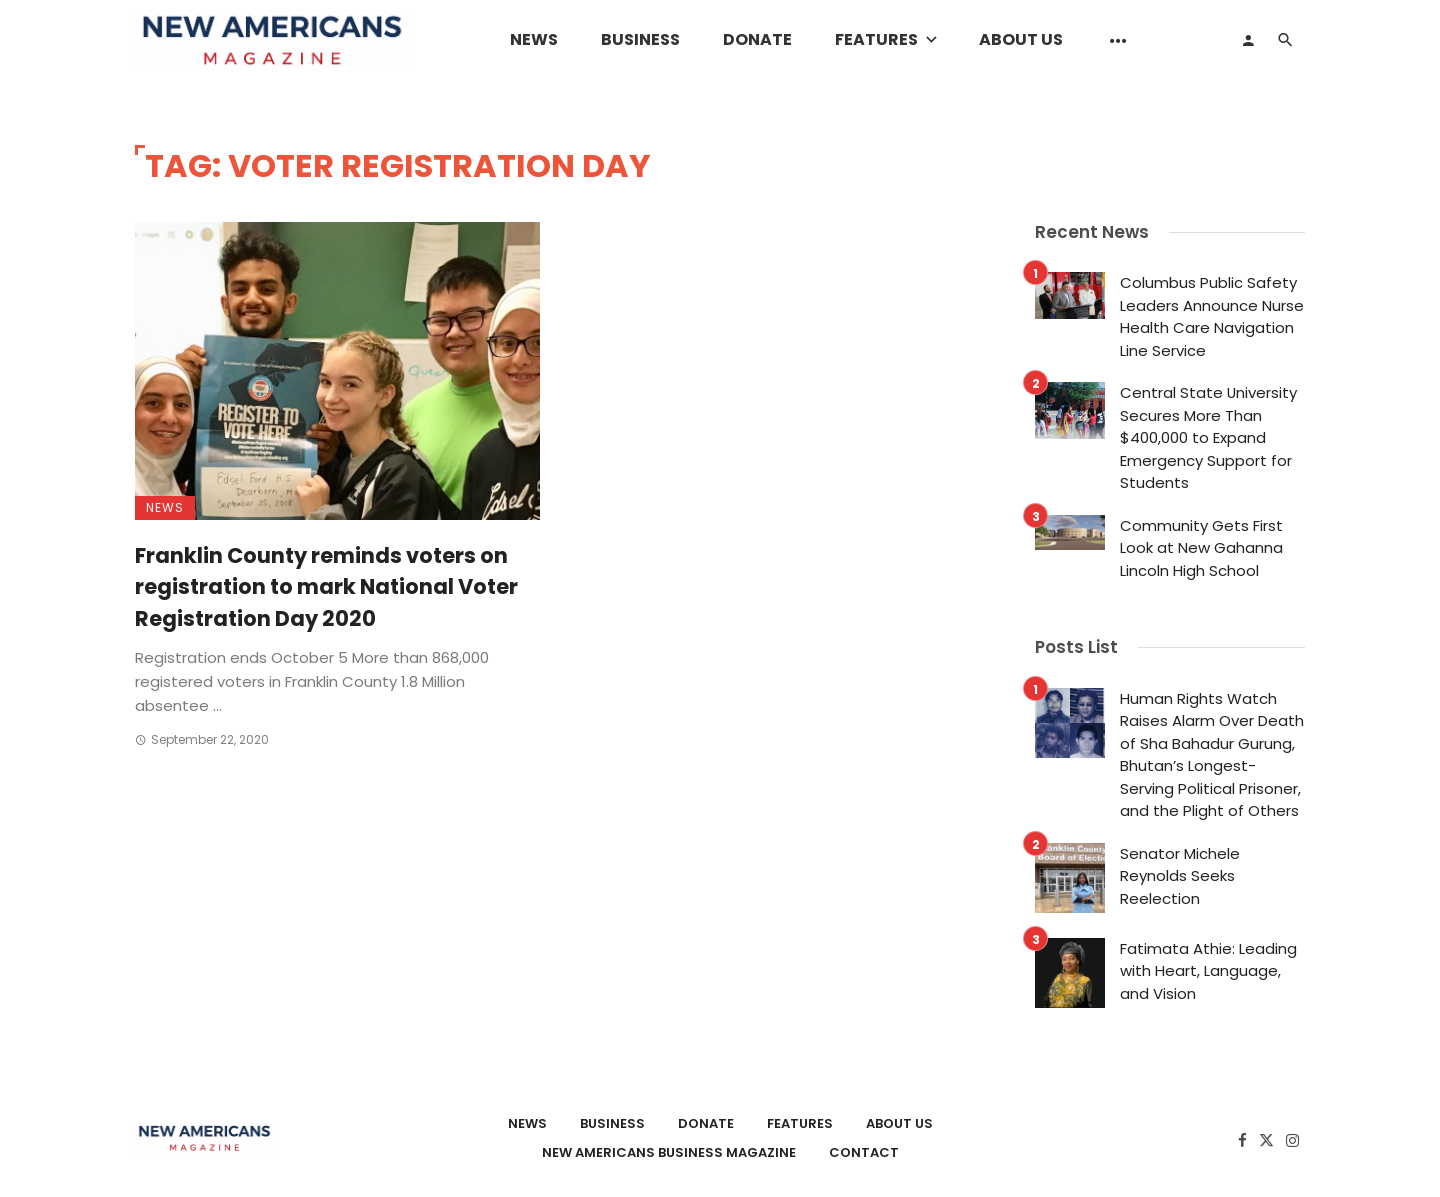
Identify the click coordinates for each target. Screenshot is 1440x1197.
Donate (757, 39)
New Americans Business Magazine (669, 1153)
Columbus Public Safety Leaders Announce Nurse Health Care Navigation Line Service (1212, 316)
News (534, 39)
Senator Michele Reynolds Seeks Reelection (1180, 876)
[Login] (1248, 40)
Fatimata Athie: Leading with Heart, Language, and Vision (1208, 971)
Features (876, 39)
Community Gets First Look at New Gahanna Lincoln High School (1201, 548)
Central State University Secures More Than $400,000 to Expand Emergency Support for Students (1208, 437)
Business (640, 39)
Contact (864, 1153)
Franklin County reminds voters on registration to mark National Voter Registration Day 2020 (326, 587)
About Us (1021, 39)
